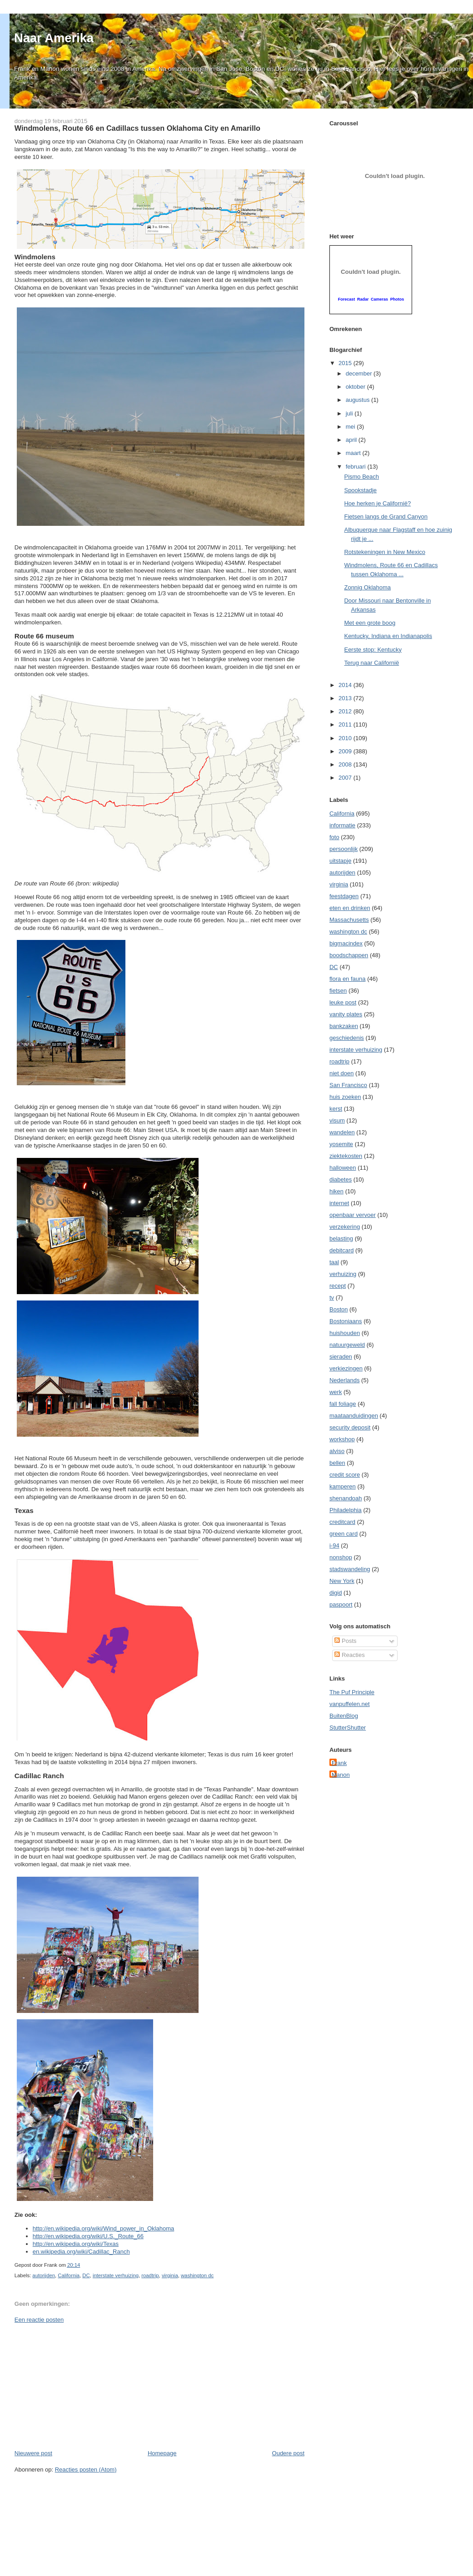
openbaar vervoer (352, 1214)
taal (334, 1262)
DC (86, 2275)
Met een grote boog (369, 622)
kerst (335, 1108)
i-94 (334, 1545)
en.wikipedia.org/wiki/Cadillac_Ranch (81, 2251)
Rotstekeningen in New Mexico (384, 552)
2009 (346, 751)
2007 (346, 777)
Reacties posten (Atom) (86, 2469)
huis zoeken (345, 1096)
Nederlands (344, 1380)
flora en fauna (347, 978)
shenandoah (345, 1498)
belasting (341, 1238)
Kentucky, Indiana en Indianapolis (388, 636)
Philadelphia (345, 1510)
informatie (342, 825)
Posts (345, 1640)
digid (335, 1592)
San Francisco (348, 1085)
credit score (344, 1474)
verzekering (344, 1226)
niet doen (341, 1073)
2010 (346, 738)
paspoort (341, 1604)
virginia (170, 2275)
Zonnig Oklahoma (367, 587)
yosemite (341, 1144)
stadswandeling (349, 1569)
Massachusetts (349, 919)
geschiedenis (346, 1037)
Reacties (349, 1654)
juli (350, 413)
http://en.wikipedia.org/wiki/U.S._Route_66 (88, 2236)
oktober (356, 386)
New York (341, 1580)
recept (337, 1285)
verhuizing (342, 1274)
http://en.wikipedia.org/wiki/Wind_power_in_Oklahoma (103, 2228)
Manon (341, 1774)
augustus (358, 399)
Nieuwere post (33, 2453)
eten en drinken (349, 908)
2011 (346, 724)
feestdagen (343, 896)
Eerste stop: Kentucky (372, 649)
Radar (363, 299)
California (69, 2275)
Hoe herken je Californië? (377, 503)
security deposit (349, 1427)
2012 (346, 711)
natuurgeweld (347, 1344)
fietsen (338, 990)
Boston (338, 1309)
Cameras (379, 299)
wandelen (342, 1132)
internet (339, 1203)
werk (335, 1392)
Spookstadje (360, 490)
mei (351, 426)
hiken (336, 1191)
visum (337, 1120)
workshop (342, 1439)
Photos (397, 299)
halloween (342, 1167)
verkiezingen (346, 1368)
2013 (346, 698)
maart (354, 453)
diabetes (340, 1179)
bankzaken (343, 1026)
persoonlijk (343, 848)
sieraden (340, 1356)
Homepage (162, 2453)
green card (343, 1533)
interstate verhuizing (116, 2275)
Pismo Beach (361, 476)
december (359, 373)
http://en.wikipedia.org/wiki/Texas (76, 2243)
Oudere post (288, 2453)
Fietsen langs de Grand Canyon (386, 516)
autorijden (43, 2275)
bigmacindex (346, 943)
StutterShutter (347, 1727)
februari (357, 466)
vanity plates (345, 1014)
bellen (337, 1462)
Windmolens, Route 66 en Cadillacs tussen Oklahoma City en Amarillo (137, 128)
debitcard (341, 1250)
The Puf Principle (351, 1692)
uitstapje (340, 860)
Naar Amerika (54, 38)
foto (334, 837)
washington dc (197, 2275)
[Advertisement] (83, 2386)
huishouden (344, 1333)
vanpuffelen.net (349, 1704)
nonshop (340, 1557)
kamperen (342, 1486)
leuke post (342, 1002)
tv (331, 1297)
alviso (336, 1451)
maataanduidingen (353, 1415)
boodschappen (348, 955)
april (352, 439)
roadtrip (150, 2275)
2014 (346, 685)
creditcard (342, 1521)
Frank (339, 1763)
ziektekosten (345, 1155)
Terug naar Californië (371, 662)
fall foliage (342, 1403)
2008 (346, 764)
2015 (346, 363)
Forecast (346, 299)
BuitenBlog (343, 1715)
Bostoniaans (345, 1321)
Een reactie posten (39, 2319)
